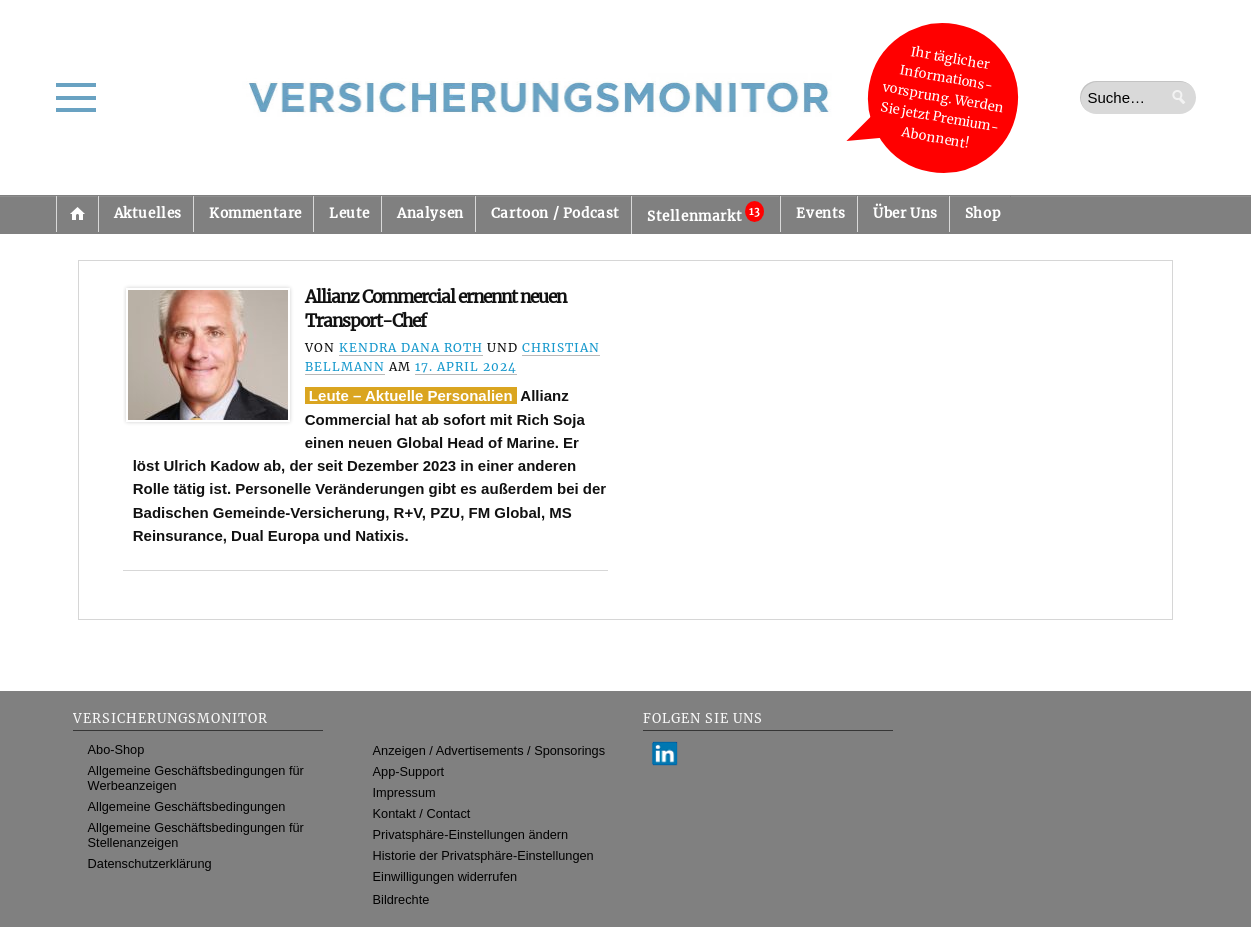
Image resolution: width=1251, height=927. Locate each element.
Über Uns (905, 213)
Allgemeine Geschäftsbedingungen (187, 806)
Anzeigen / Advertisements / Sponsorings (489, 750)
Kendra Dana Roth (411, 347)
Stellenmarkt (705, 213)
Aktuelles (148, 213)
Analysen (430, 213)
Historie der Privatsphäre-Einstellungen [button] (483, 855)
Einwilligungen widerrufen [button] (445, 876)
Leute (349, 213)
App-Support (409, 771)
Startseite (77, 214)
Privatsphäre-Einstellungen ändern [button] (471, 834)
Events (821, 213)
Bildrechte (401, 899)
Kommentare (255, 213)
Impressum (404, 792)
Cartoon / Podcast (555, 213)
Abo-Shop (116, 749)
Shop (982, 213)
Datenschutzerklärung (150, 863)
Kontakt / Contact (422, 813)
